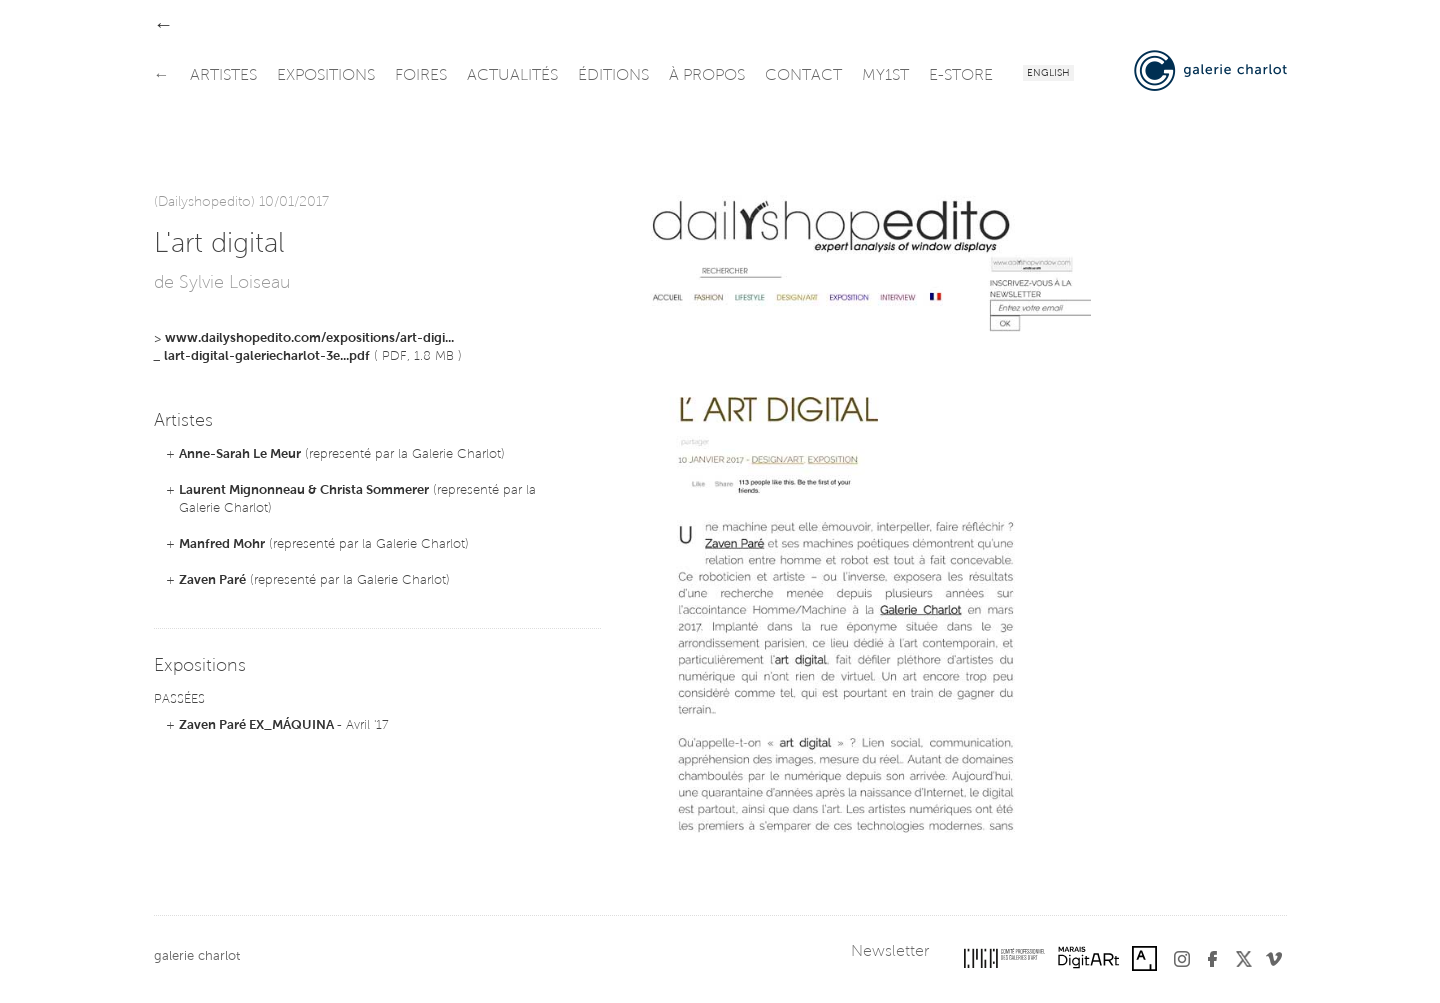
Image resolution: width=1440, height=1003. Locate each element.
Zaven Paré (212, 580)
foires (421, 76)
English (1048, 74)
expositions (326, 76)
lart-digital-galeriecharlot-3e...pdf (267, 356)
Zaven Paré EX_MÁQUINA (258, 725)
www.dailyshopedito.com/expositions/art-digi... (309, 338)
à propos (707, 76)
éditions (613, 76)
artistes (223, 76)
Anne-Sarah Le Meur (240, 454)
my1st (885, 76)
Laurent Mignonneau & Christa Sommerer (304, 490)
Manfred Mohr (222, 544)
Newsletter (890, 952)
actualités (512, 76)
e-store (961, 76)
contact (803, 76)
